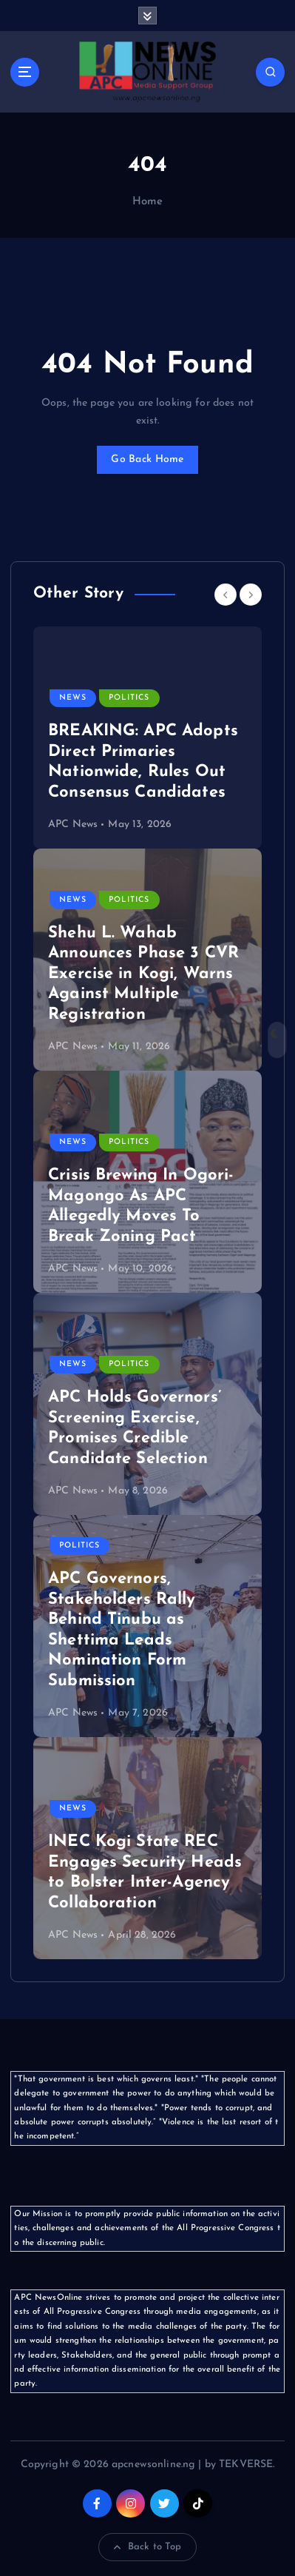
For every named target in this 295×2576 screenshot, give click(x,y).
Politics (129, 698)
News (73, 698)
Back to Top (148, 2547)
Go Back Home (147, 459)
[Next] (251, 594)
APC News (73, 824)
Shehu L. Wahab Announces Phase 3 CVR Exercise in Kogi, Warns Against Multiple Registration (143, 974)
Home (147, 201)
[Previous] (225, 594)
